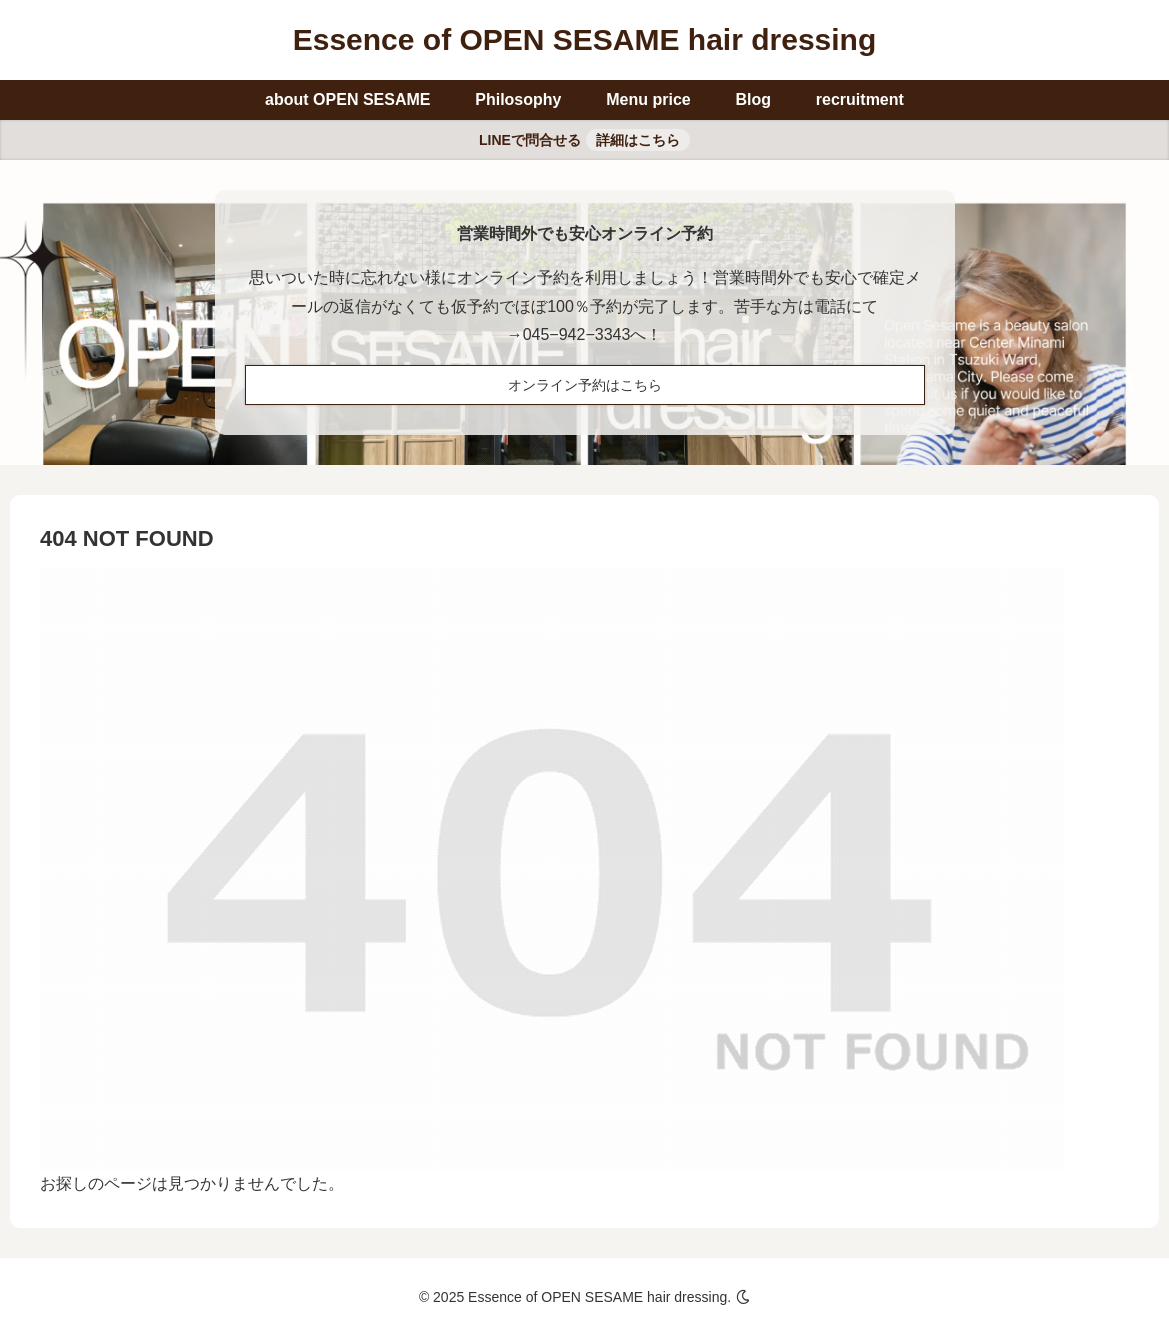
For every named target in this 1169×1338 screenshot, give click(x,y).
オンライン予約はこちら (585, 385)
